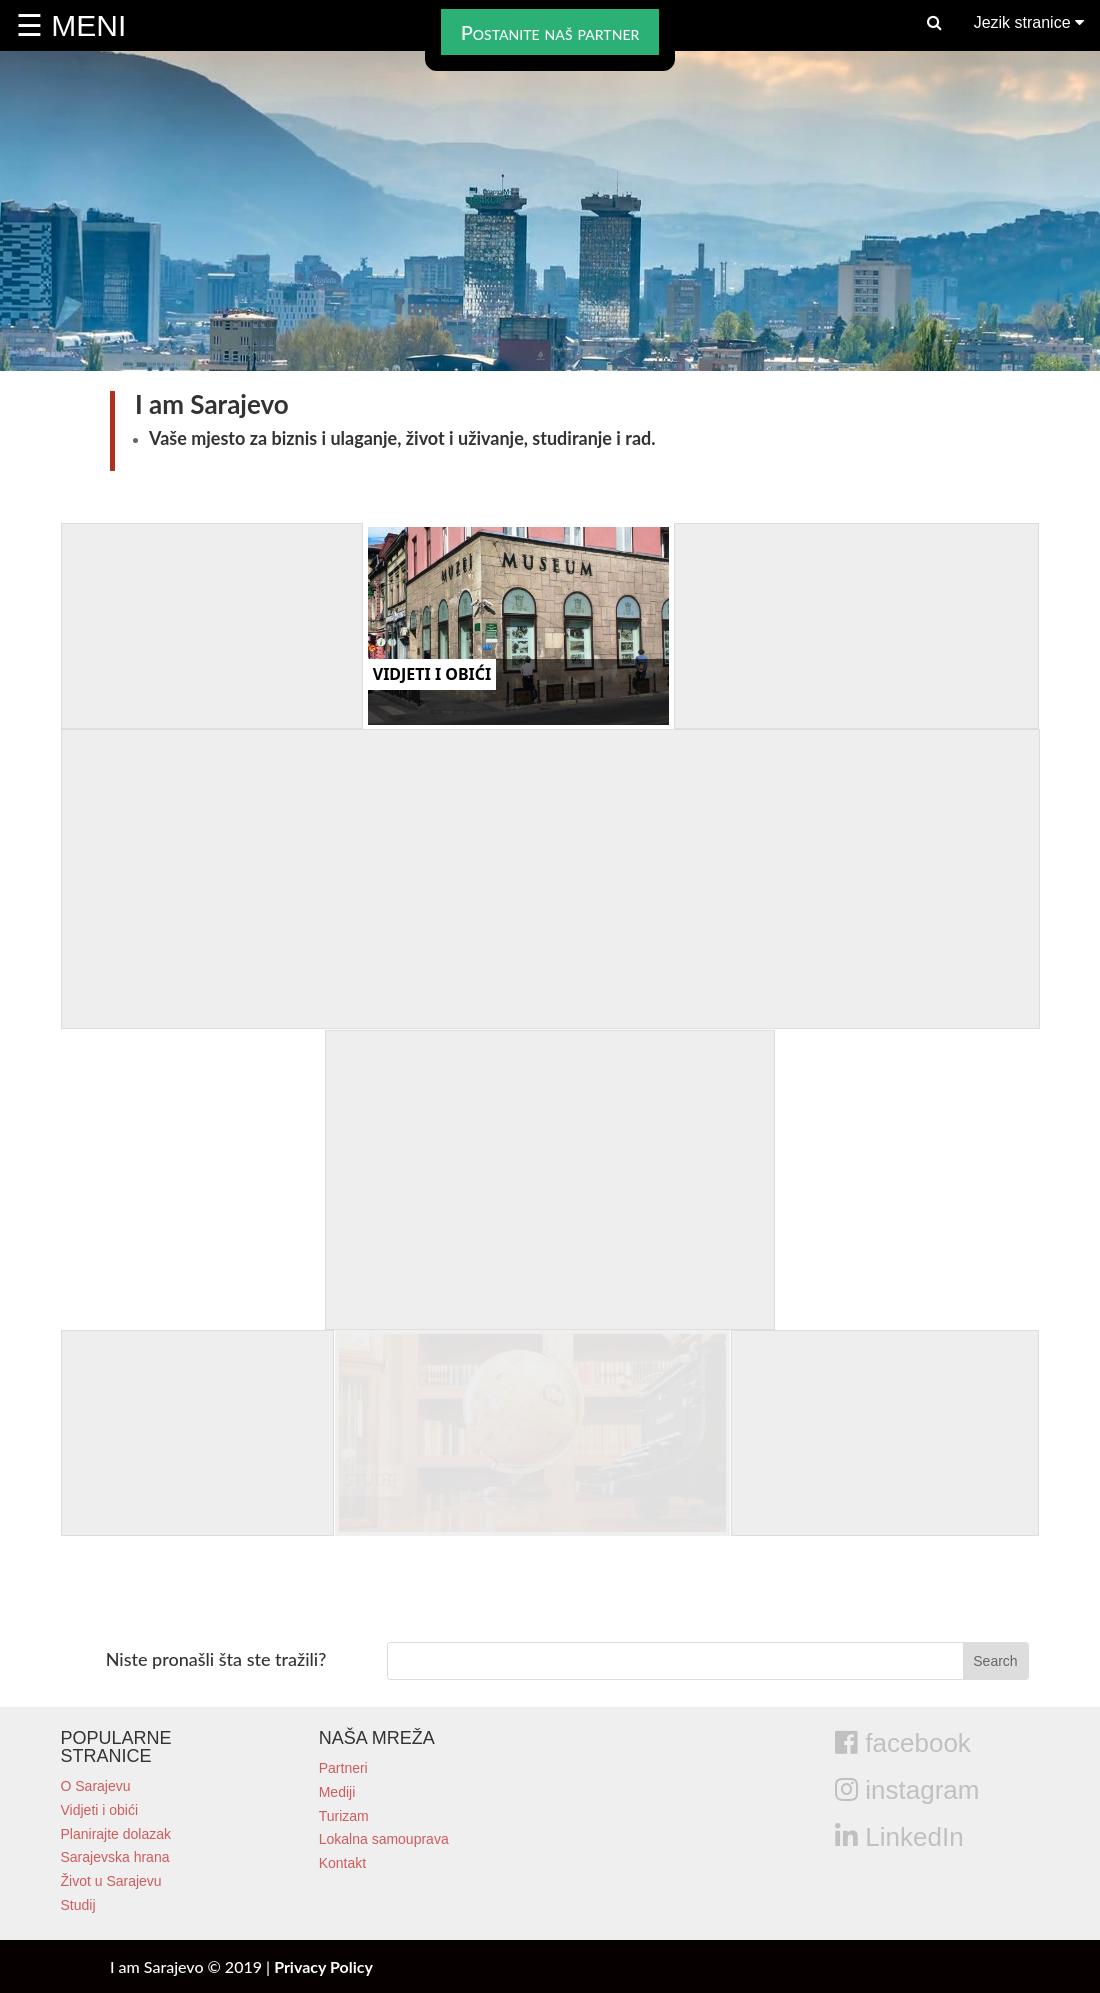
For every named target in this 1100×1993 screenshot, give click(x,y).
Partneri (343, 1768)
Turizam (344, 1816)
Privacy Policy (323, 1966)
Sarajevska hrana (115, 1857)
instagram (907, 1790)
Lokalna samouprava (384, 1839)
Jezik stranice (1029, 22)
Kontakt (342, 1863)
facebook (903, 1743)
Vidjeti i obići (100, 1810)
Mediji (337, 1792)
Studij (78, 1905)
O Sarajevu (96, 1786)
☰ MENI (71, 25)
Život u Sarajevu (111, 1881)
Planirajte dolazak (116, 1834)
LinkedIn (899, 1837)
